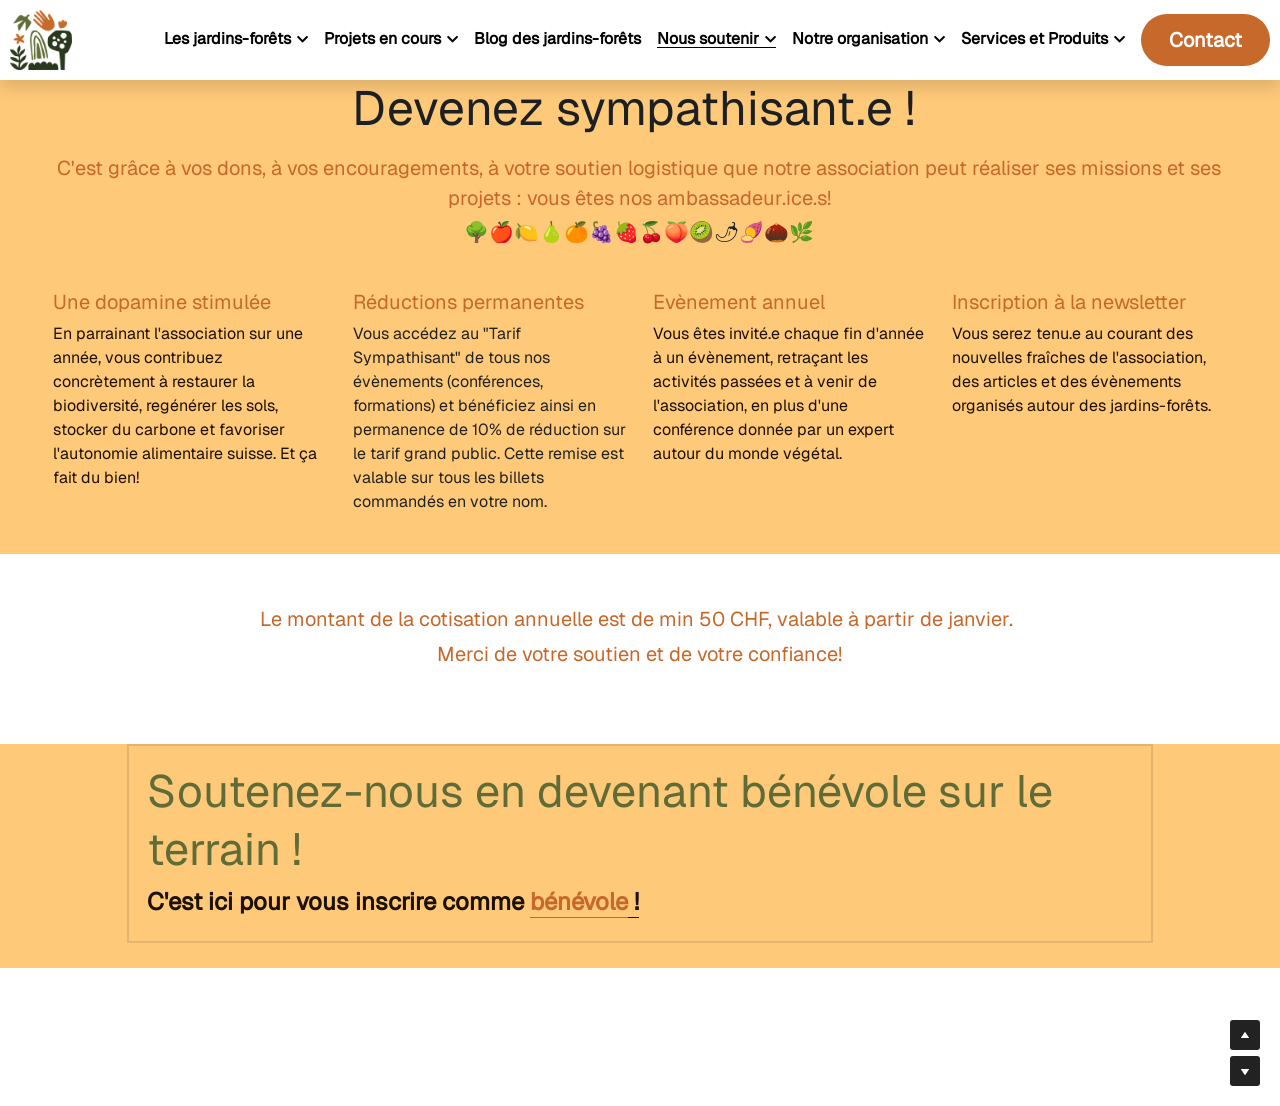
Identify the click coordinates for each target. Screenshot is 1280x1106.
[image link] (41, 38)
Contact (1205, 40)
